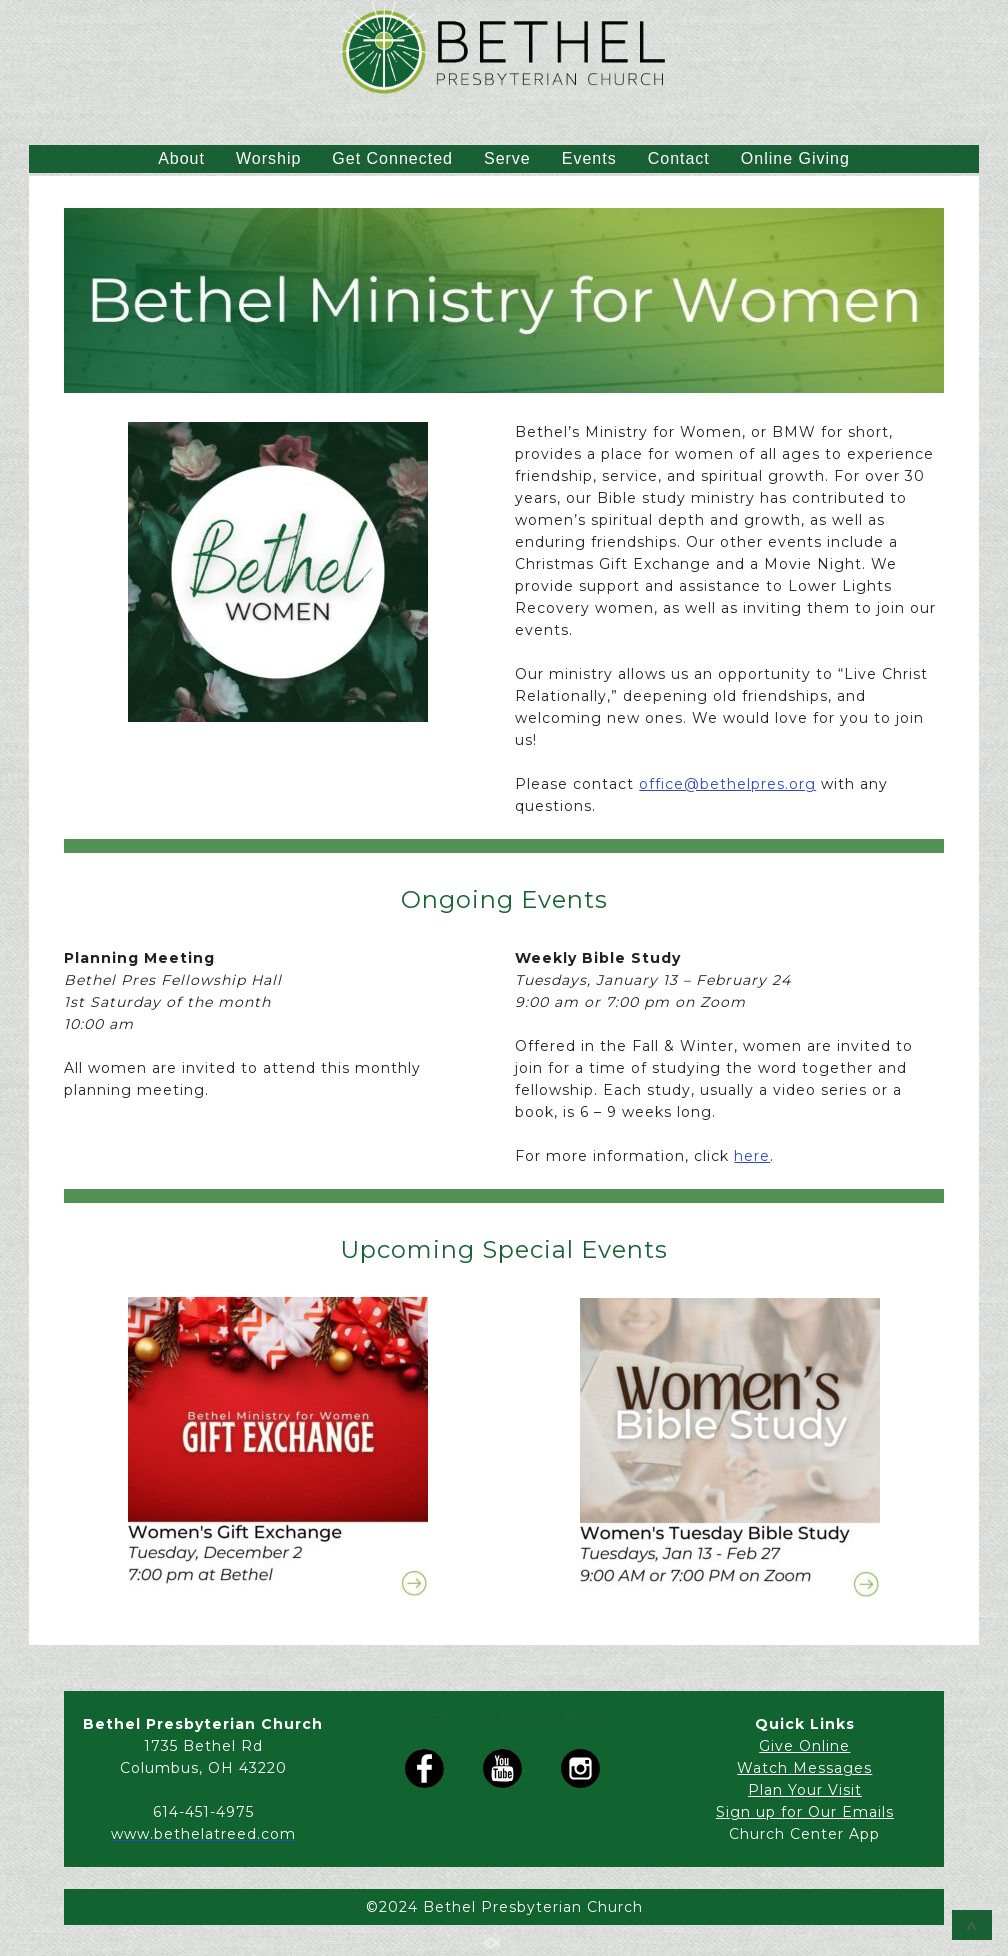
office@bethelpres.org (727, 784)
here (752, 1156)
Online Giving (795, 158)
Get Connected (392, 158)
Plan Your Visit (805, 1790)
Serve (507, 158)
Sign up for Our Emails (805, 1812)
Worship (268, 158)
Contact (679, 158)
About (181, 158)
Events (589, 158)
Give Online (804, 1746)
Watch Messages (804, 1768)
